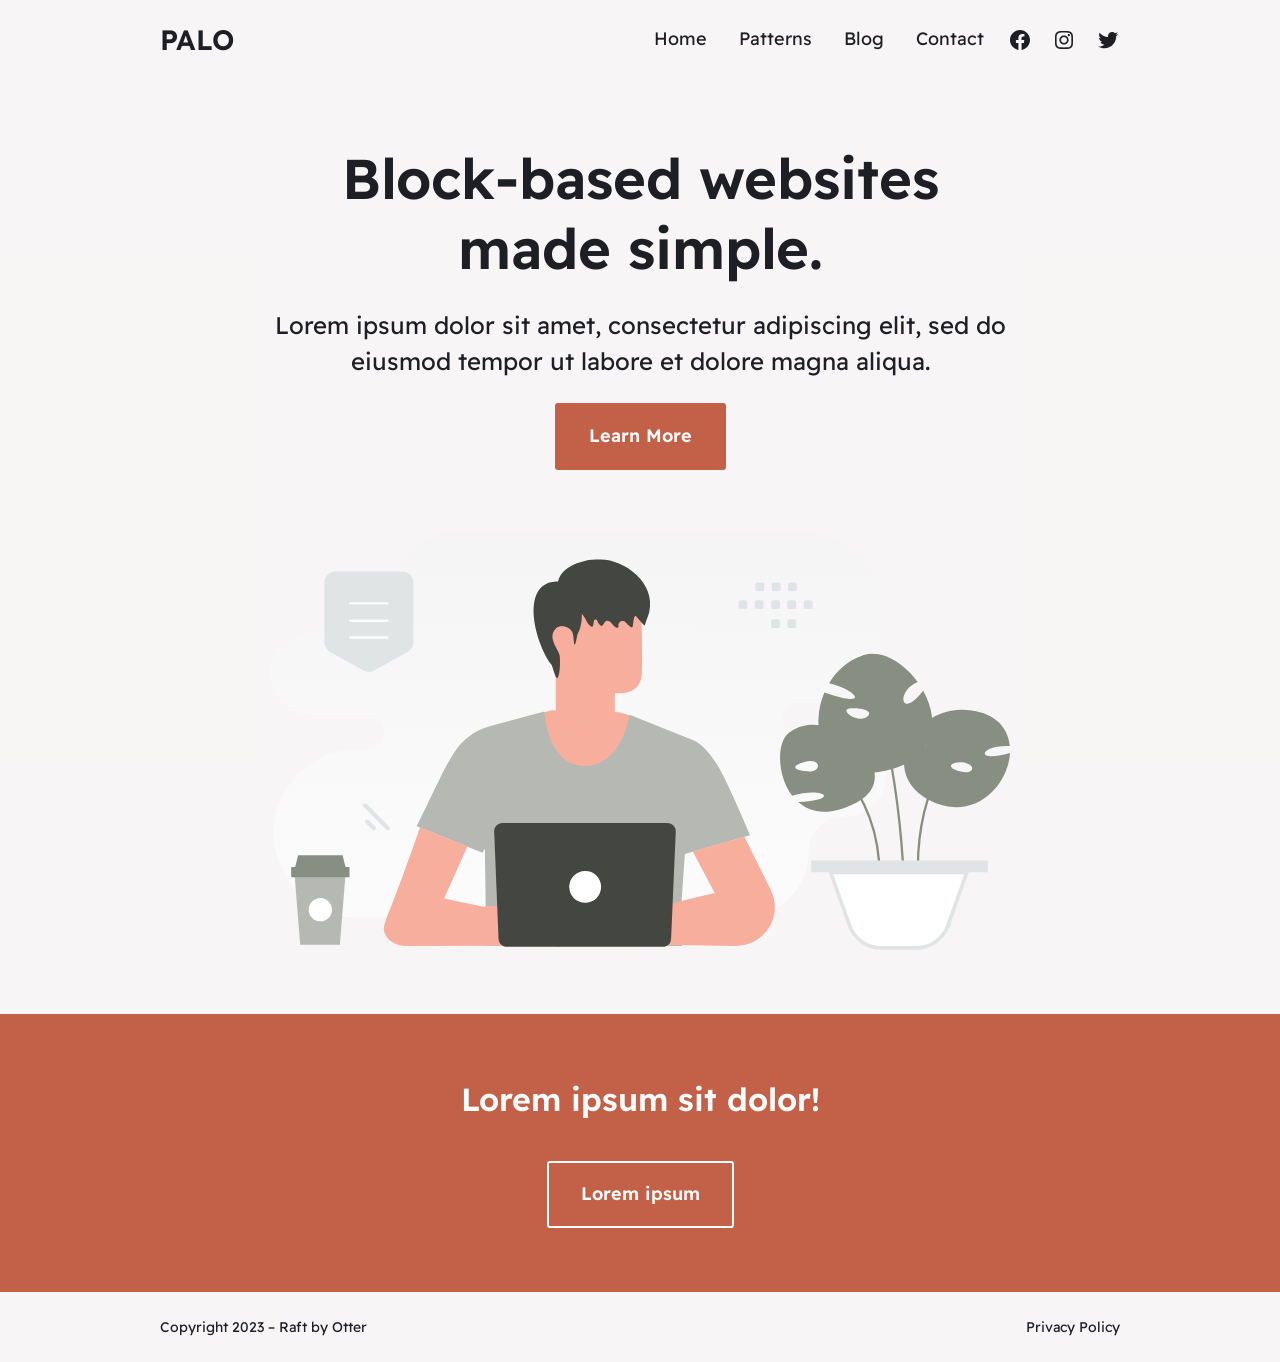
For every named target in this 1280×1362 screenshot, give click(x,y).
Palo (197, 39)
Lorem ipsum (640, 1193)
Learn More (640, 435)
